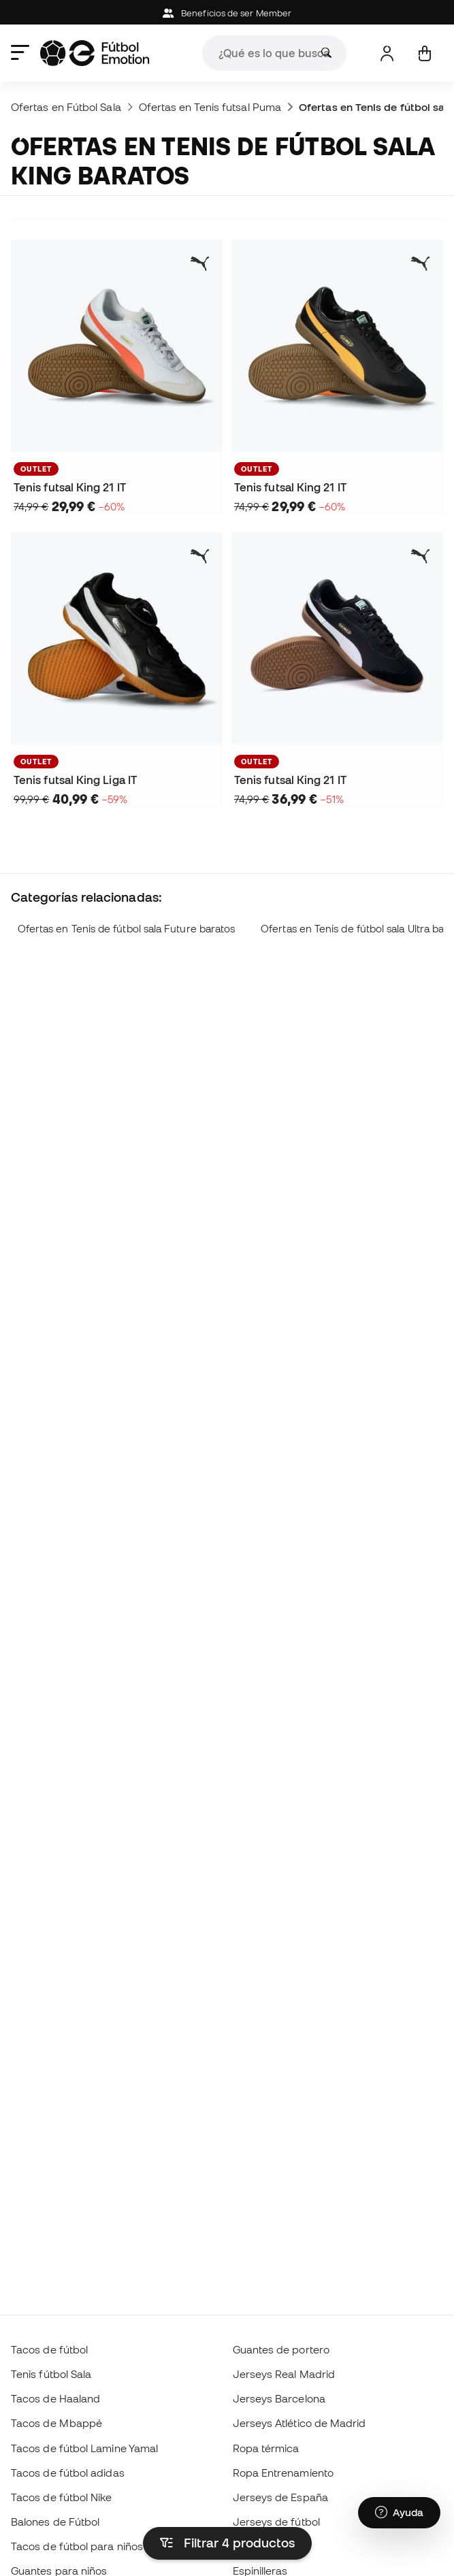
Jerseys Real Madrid (284, 2374)
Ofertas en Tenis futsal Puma (210, 107)
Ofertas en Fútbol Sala (66, 107)
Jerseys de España (280, 2497)
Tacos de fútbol (49, 2349)
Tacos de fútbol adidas (68, 2472)
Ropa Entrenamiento (283, 2472)
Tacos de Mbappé (56, 2423)
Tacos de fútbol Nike (61, 2497)
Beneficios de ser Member (227, 13)
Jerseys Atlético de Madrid (299, 2423)
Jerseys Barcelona (279, 2398)
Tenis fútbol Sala (51, 2374)
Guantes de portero (281, 2349)
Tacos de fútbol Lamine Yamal (84, 2448)
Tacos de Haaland (55, 2398)
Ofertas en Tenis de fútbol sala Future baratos (127, 928)
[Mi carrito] (424, 53)
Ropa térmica (266, 2448)
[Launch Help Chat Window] (399, 2512)
